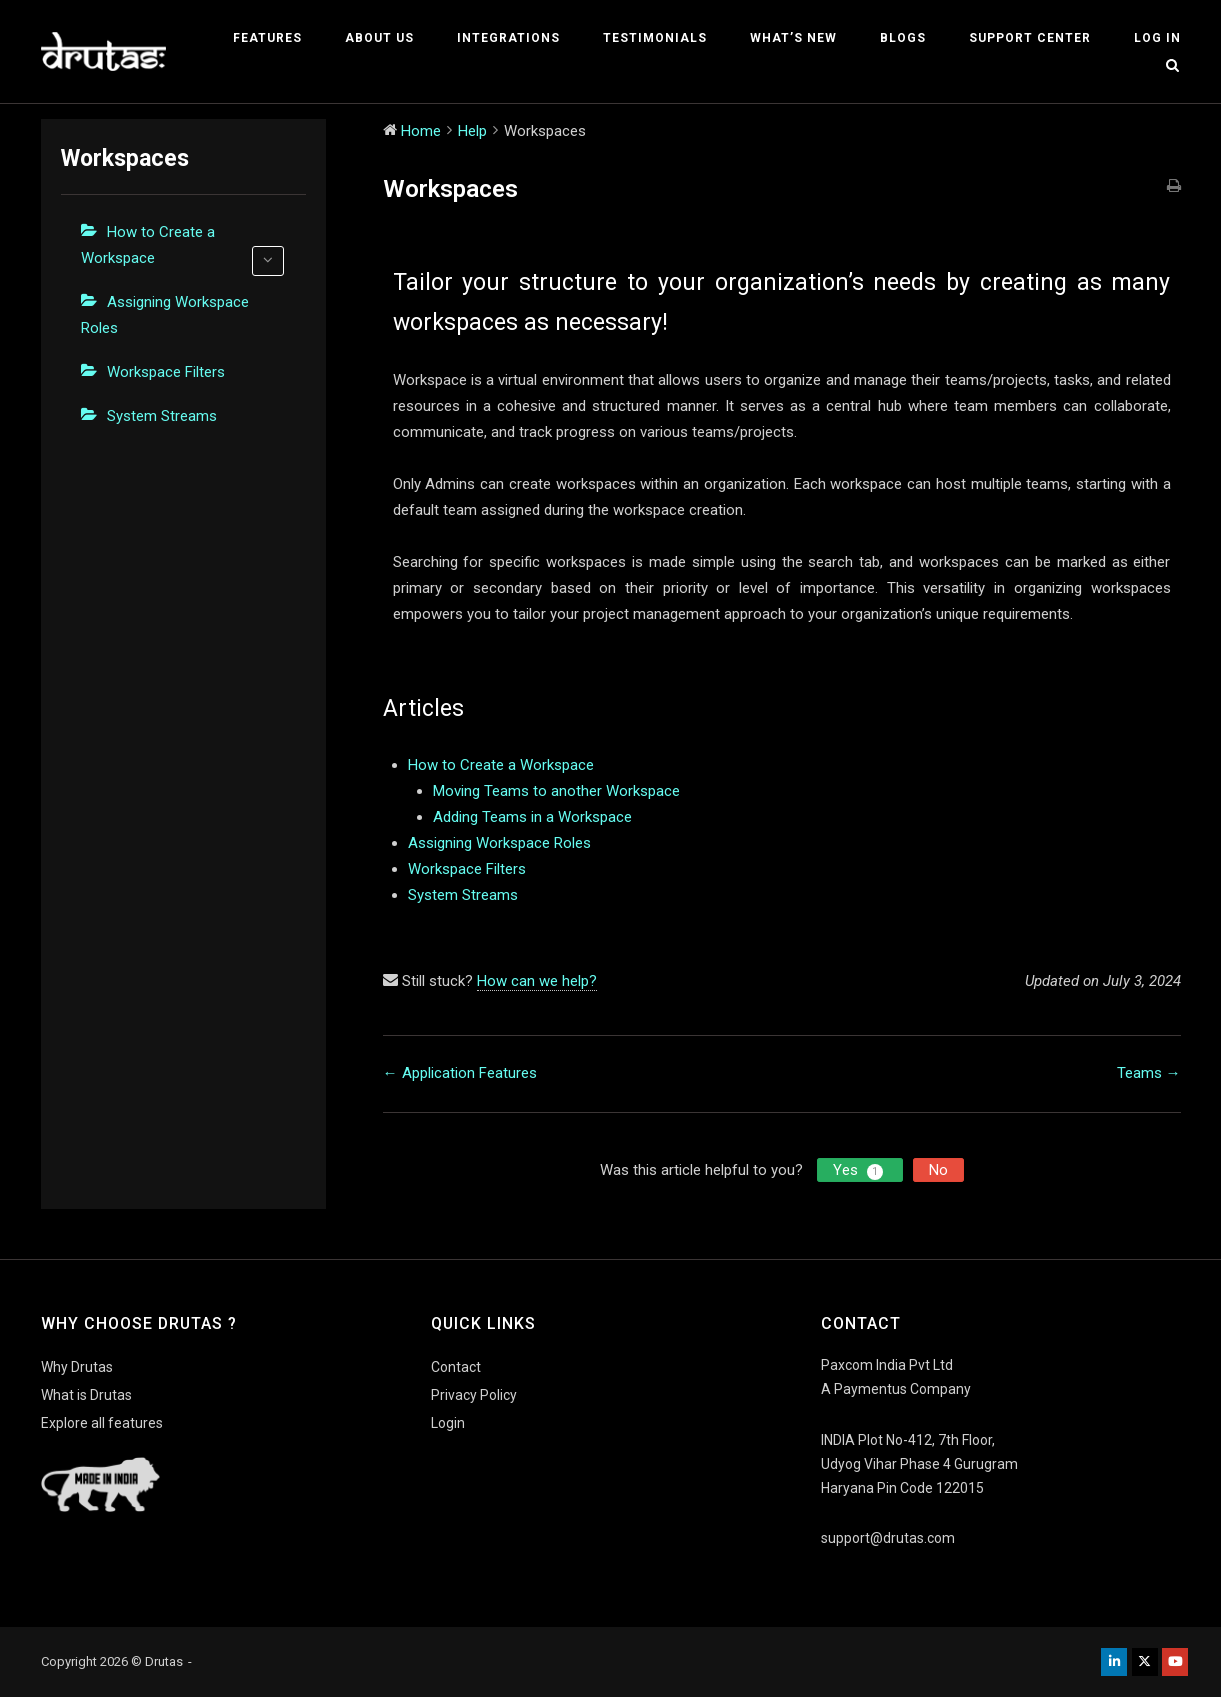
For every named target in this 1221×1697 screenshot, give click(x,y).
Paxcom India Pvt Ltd (887, 1365)
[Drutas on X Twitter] (1145, 1662)
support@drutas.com (888, 1538)
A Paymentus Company (896, 1389)
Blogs (903, 38)
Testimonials (655, 38)
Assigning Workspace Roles (165, 315)
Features (267, 38)
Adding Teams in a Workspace (532, 817)
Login (448, 1423)
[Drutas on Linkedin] (1114, 1662)
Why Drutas (77, 1367)
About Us (379, 38)
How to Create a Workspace (182, 249)
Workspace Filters (166, 372)
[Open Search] (1172, 66)
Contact (456, 1367)
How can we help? (537, 981)
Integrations (508, 38)
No (938, 1170)
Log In (1157, 38)
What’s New (793, 38)
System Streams (162, 416)
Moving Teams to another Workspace (556, 791)
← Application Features (460, 1073)
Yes (860, 1170)
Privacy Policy (474, 1395)
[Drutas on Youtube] (1175, 1662)
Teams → (1149, 1073)
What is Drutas (86, 1395)
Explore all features (102, 1423)
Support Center (1030, 38)
